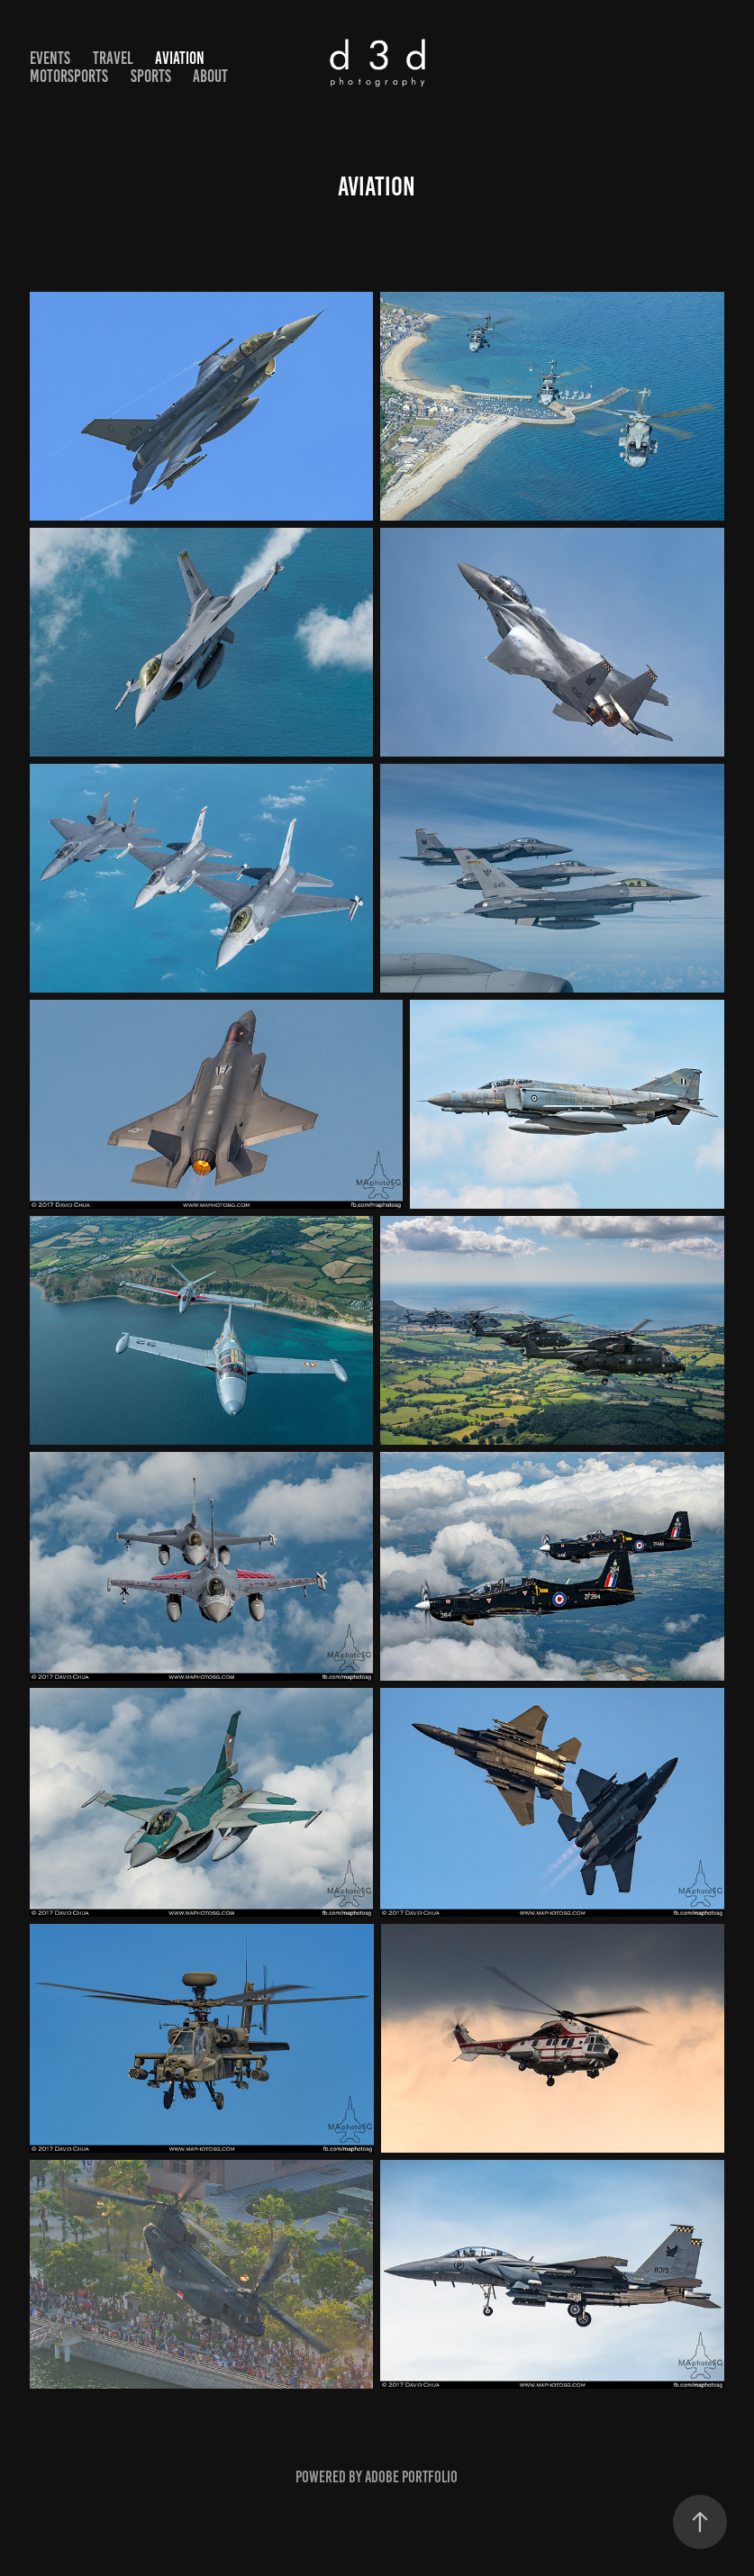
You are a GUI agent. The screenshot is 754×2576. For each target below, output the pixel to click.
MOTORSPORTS (69, 76)
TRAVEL (113, 58)
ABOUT (210, 76)
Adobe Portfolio (411, 2477)
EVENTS (50, 58)
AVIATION (179, 58)
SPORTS (151, 76)
